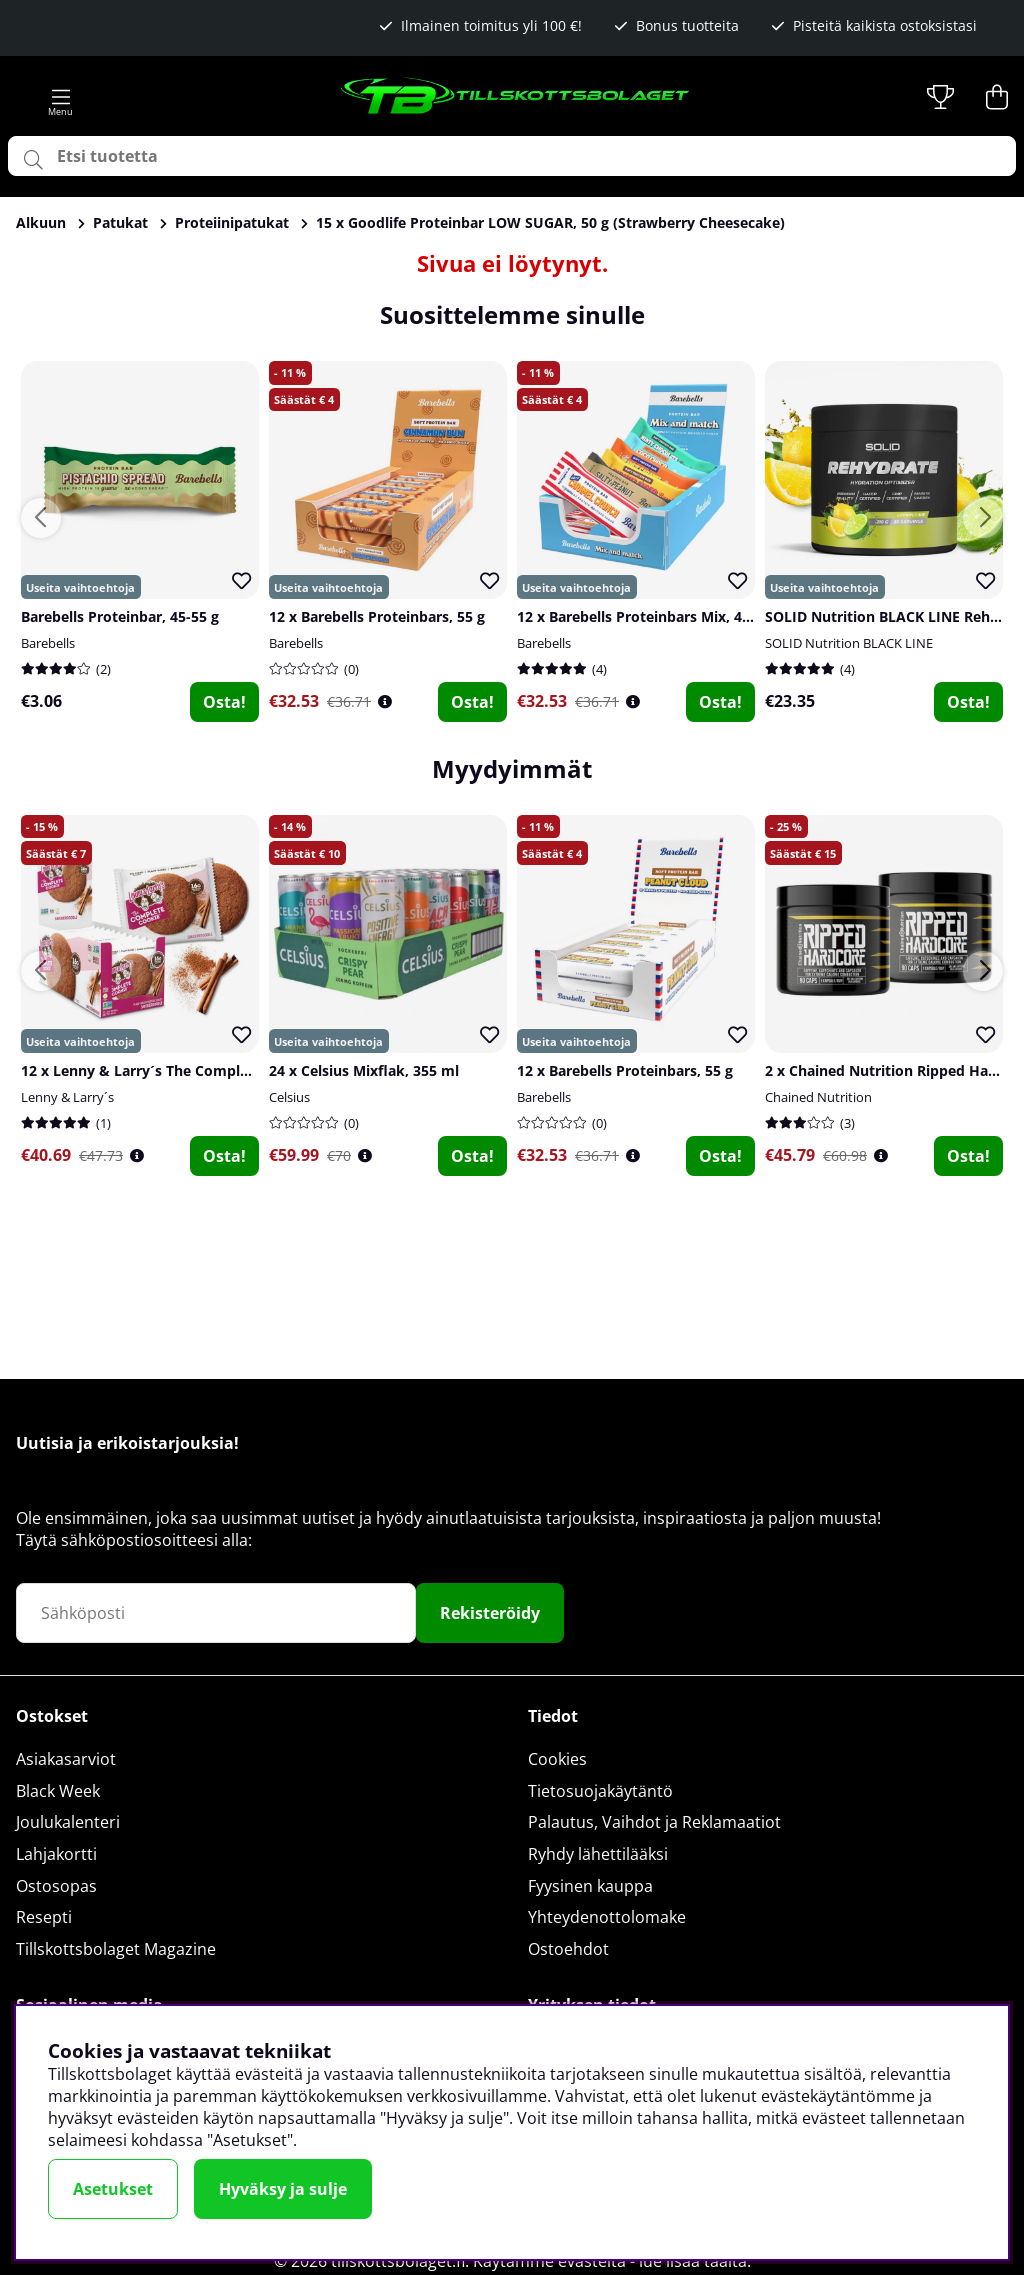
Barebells (48, 643)
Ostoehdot (568, 1949)
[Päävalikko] (61, 97)
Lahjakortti (56, 1854)
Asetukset (113, 2189)
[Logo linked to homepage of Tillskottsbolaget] (516, 97)
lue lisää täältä (693, 2261)
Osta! (224, 702)
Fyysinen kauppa (590, 1886)
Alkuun (41, 222)
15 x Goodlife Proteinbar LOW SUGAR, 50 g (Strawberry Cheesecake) (550, 222)
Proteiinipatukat (232, 222)
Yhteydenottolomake (607, 1917)
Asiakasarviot (66, 1759)
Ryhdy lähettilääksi (598, 1854)
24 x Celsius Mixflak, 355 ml (364, 1070)
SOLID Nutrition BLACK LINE (849, 643)
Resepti (44, 1917)
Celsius (289, 1097)
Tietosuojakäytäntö (600, 1791)
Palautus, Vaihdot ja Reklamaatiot (654, 1822)
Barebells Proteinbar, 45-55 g (120, 616)
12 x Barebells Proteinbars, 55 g (377, 616)
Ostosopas (56, 1886)
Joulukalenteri (68, 1822)
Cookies (557, 1759)
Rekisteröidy (490, 1613)
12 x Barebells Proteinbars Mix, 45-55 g (650, 616)
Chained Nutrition (818, 1097)
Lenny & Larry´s (67, 1097)
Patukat (120, 222)
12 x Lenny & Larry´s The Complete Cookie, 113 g (189, 1070)
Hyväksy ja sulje (283, 2189)
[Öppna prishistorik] (385, 701)
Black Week (58, 1791)
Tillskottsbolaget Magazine (116, 1949)
